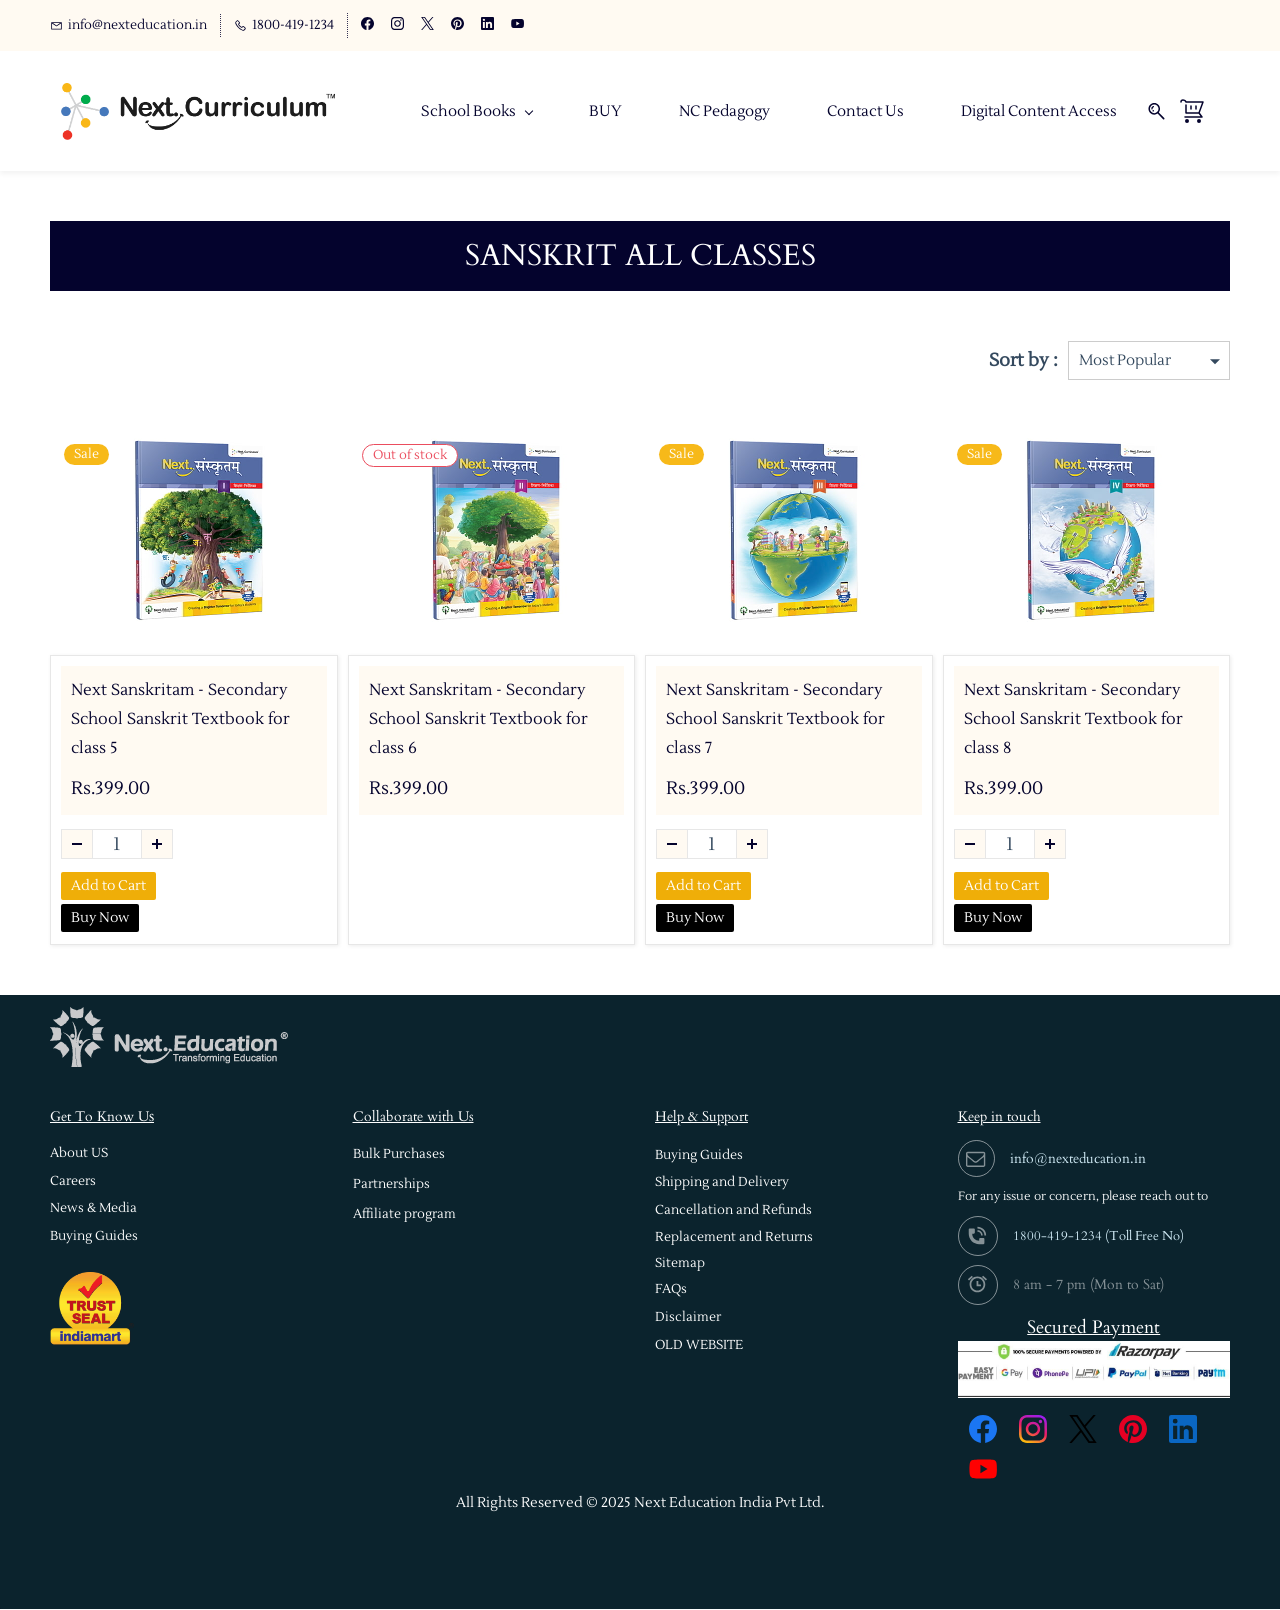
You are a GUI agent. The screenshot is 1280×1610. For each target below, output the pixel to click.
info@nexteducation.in (1078, 1159)
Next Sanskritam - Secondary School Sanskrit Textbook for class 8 (1073, 720)
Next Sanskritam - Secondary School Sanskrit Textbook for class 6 (478, 720)
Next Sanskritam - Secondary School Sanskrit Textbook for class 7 (775, 720)
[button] (79, 1154)
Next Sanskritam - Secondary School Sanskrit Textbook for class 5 (180, 720)
